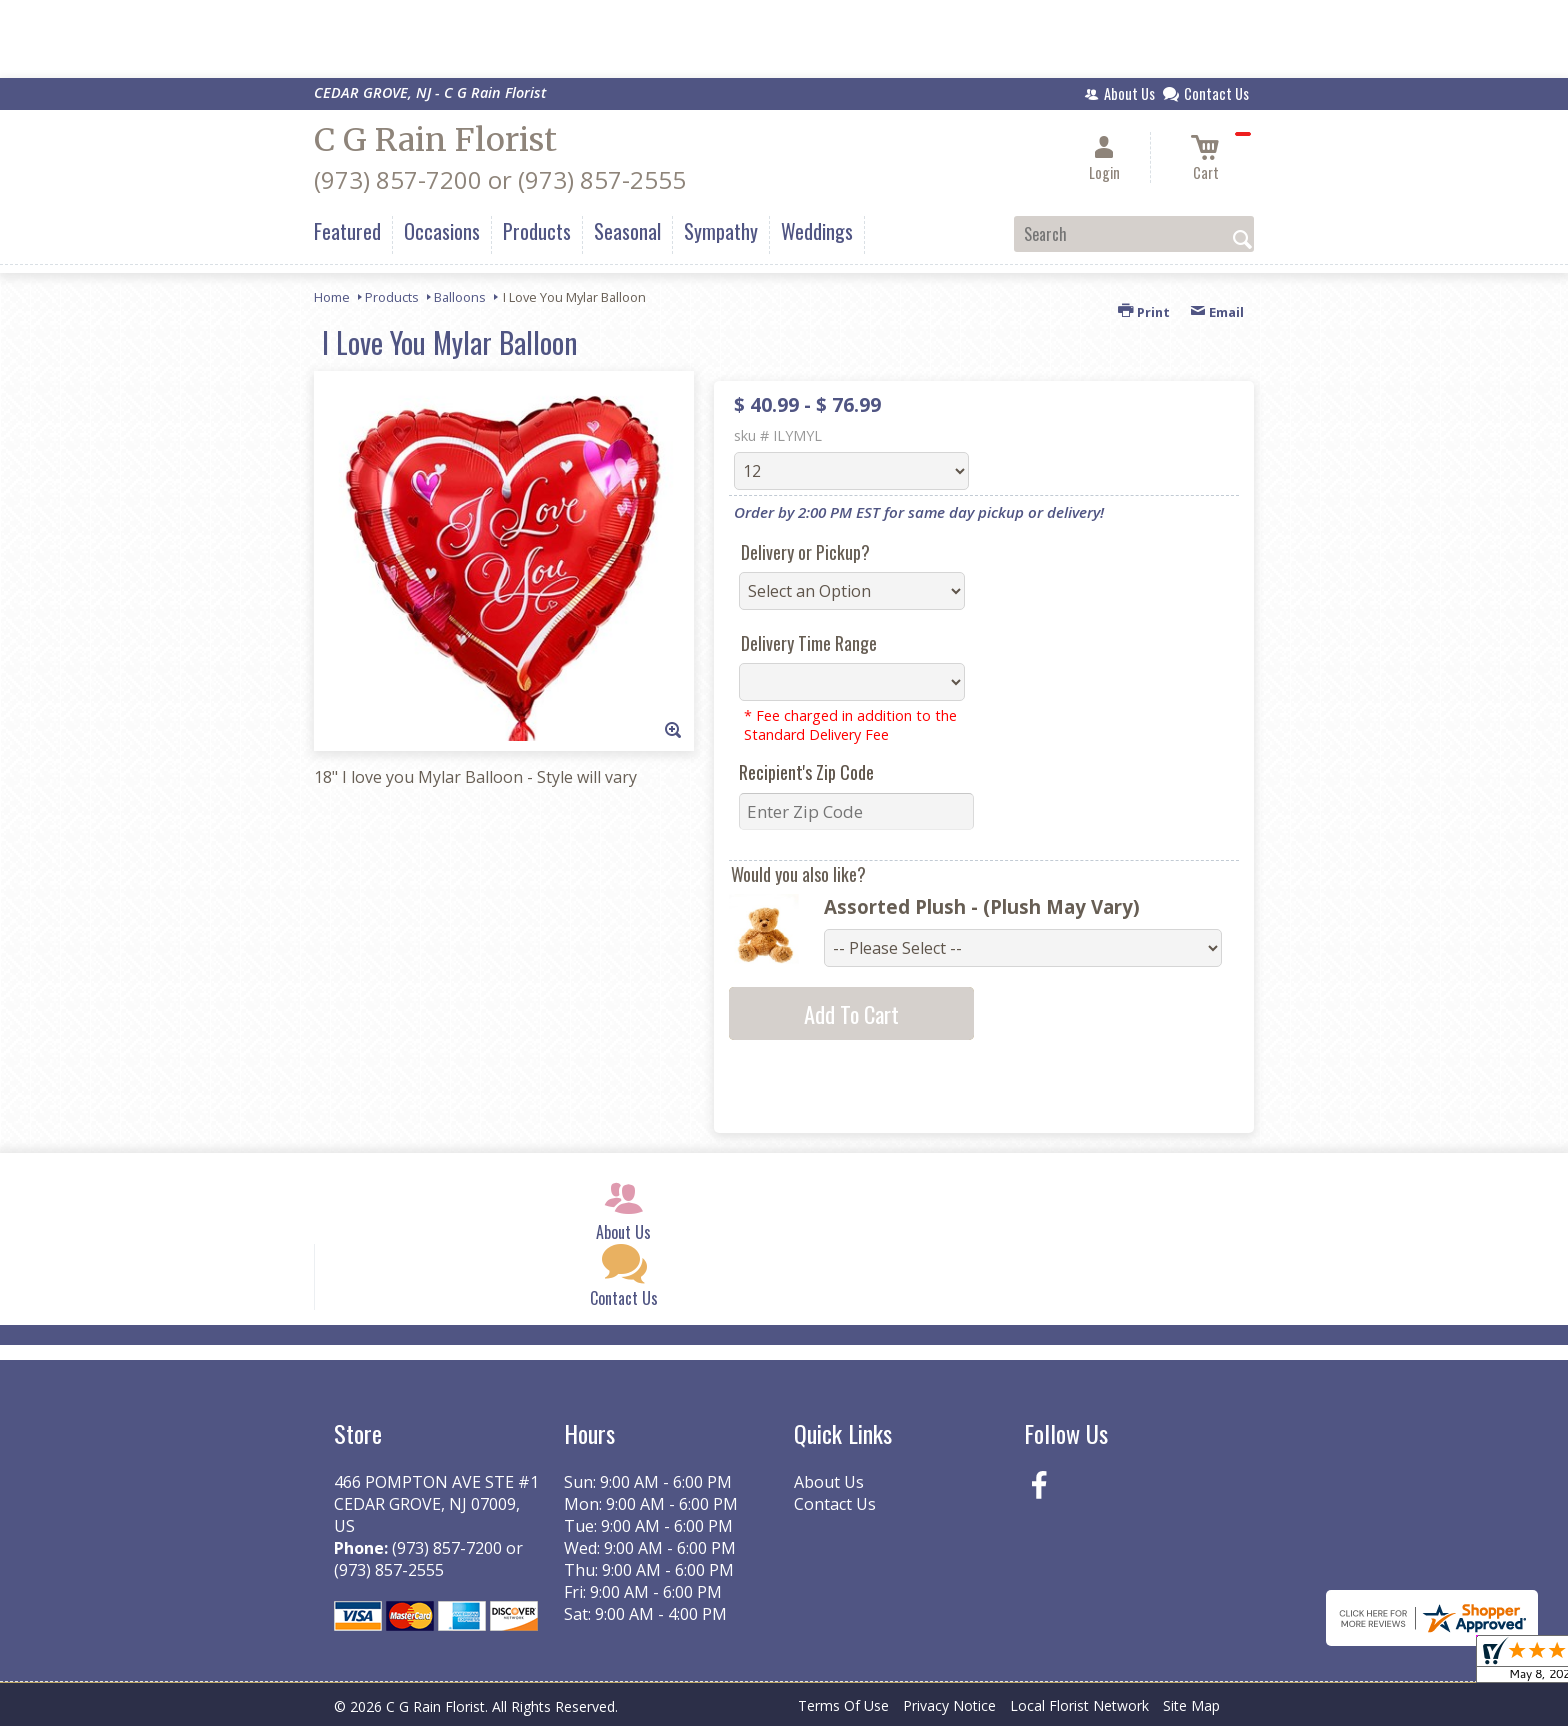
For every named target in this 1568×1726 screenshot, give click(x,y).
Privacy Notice (949, 1705)
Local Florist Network (1079, 1705)
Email (1217, 312)
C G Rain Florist (435, 140)
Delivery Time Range (809, 643)
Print (1144, 312)
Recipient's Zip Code (806, 772)
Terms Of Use (843, 1705)
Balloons (460, 297)
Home (332, 297)
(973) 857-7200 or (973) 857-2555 (500, 179)
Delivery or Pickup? (805, 552)
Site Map (1191, 1705)
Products (392, 297)
